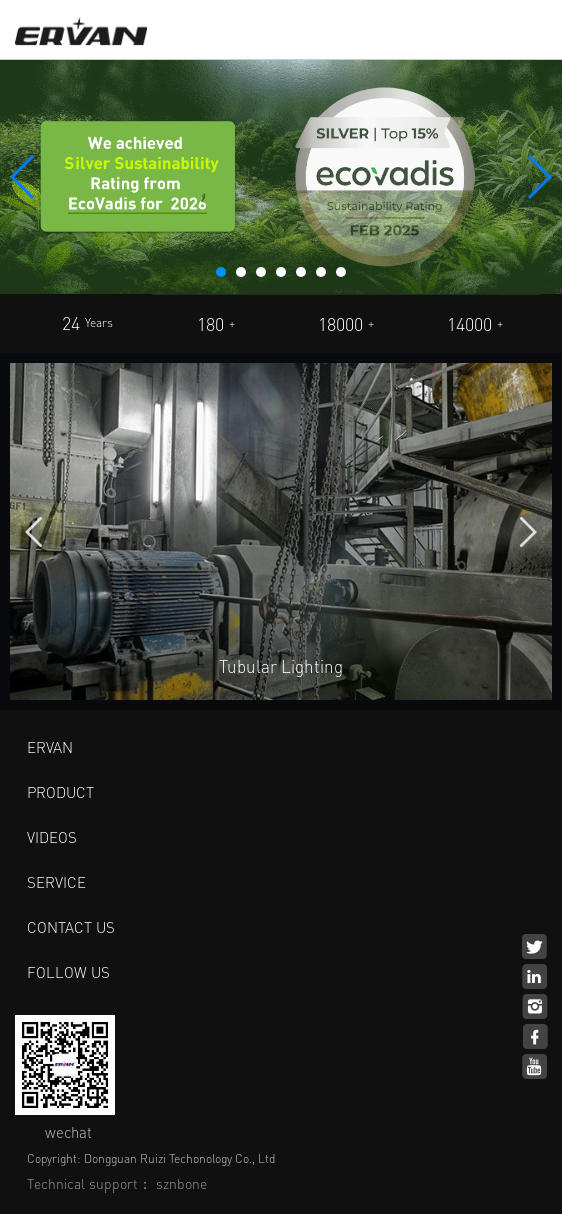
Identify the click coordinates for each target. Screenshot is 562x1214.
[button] (221, 272)
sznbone (181, 1183)
